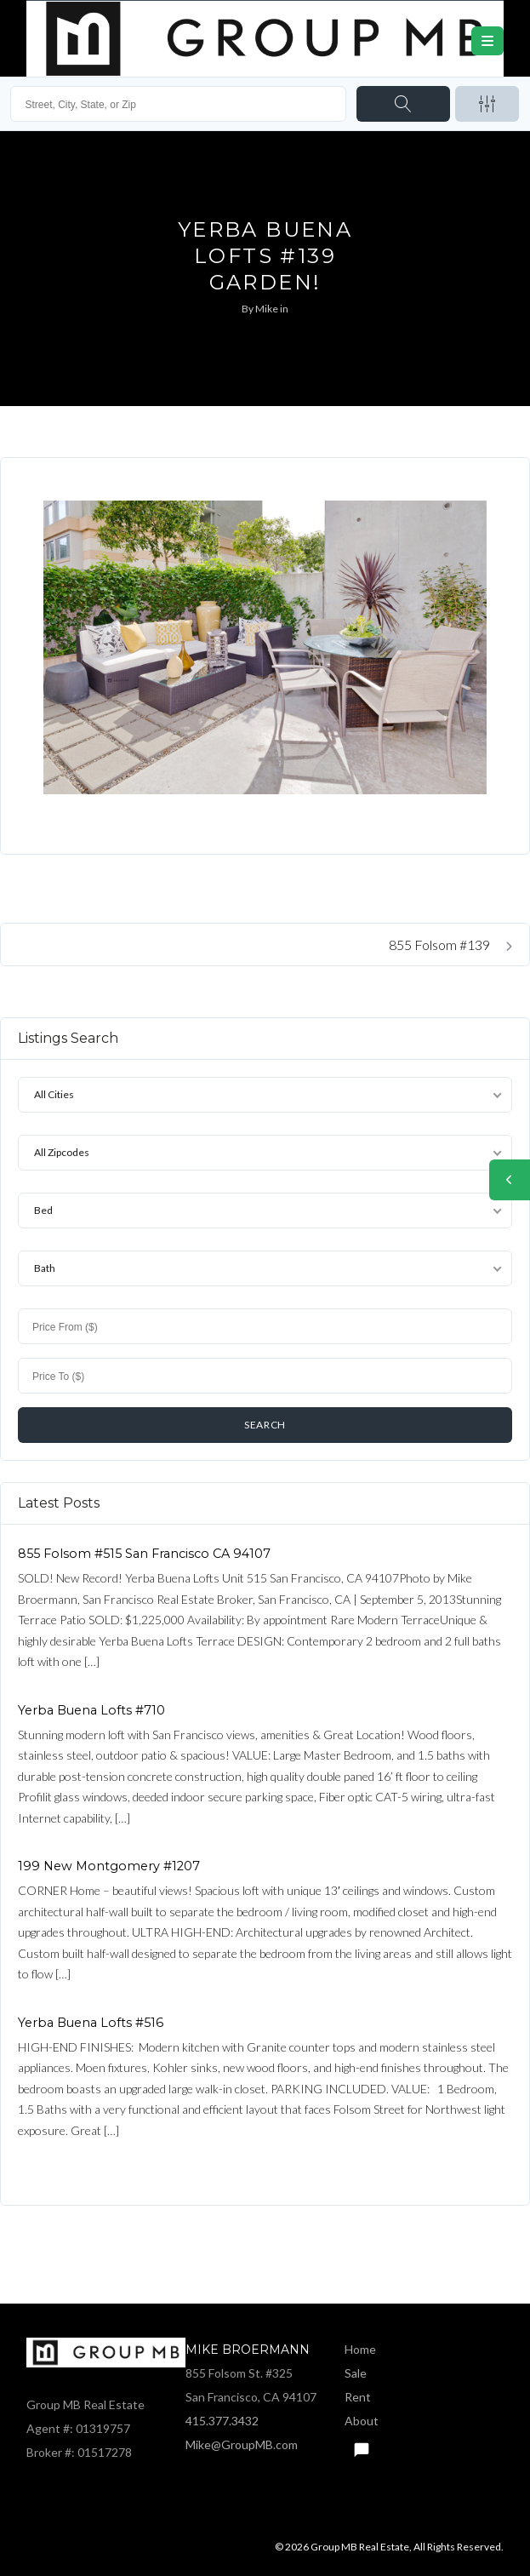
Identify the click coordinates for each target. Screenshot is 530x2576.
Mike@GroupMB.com (241, 2444)
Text (361, 2445)
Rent (358, 2397)
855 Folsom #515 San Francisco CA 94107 (144, 1553)
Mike (266, 308)
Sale (356, 2373)
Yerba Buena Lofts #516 (90, 2022)
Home (360, 2349)
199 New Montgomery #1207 (109, 1866)
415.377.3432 (222, 2420)
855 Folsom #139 (450, 944)
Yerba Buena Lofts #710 (91, 1710)
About (362, 2420)
